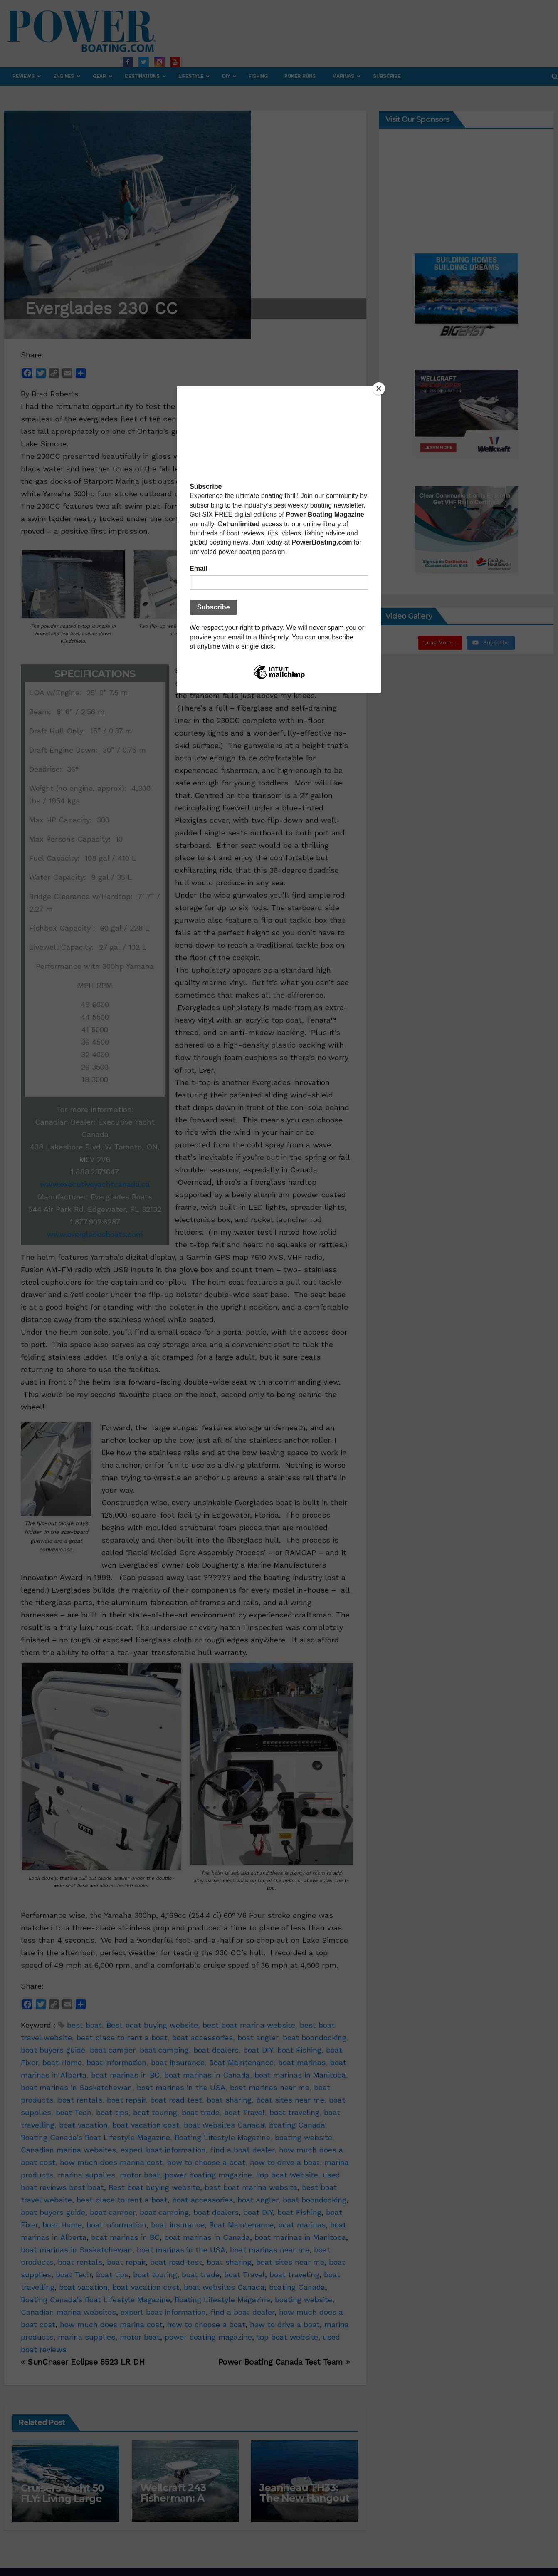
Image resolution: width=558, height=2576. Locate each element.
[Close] (379, 388)
